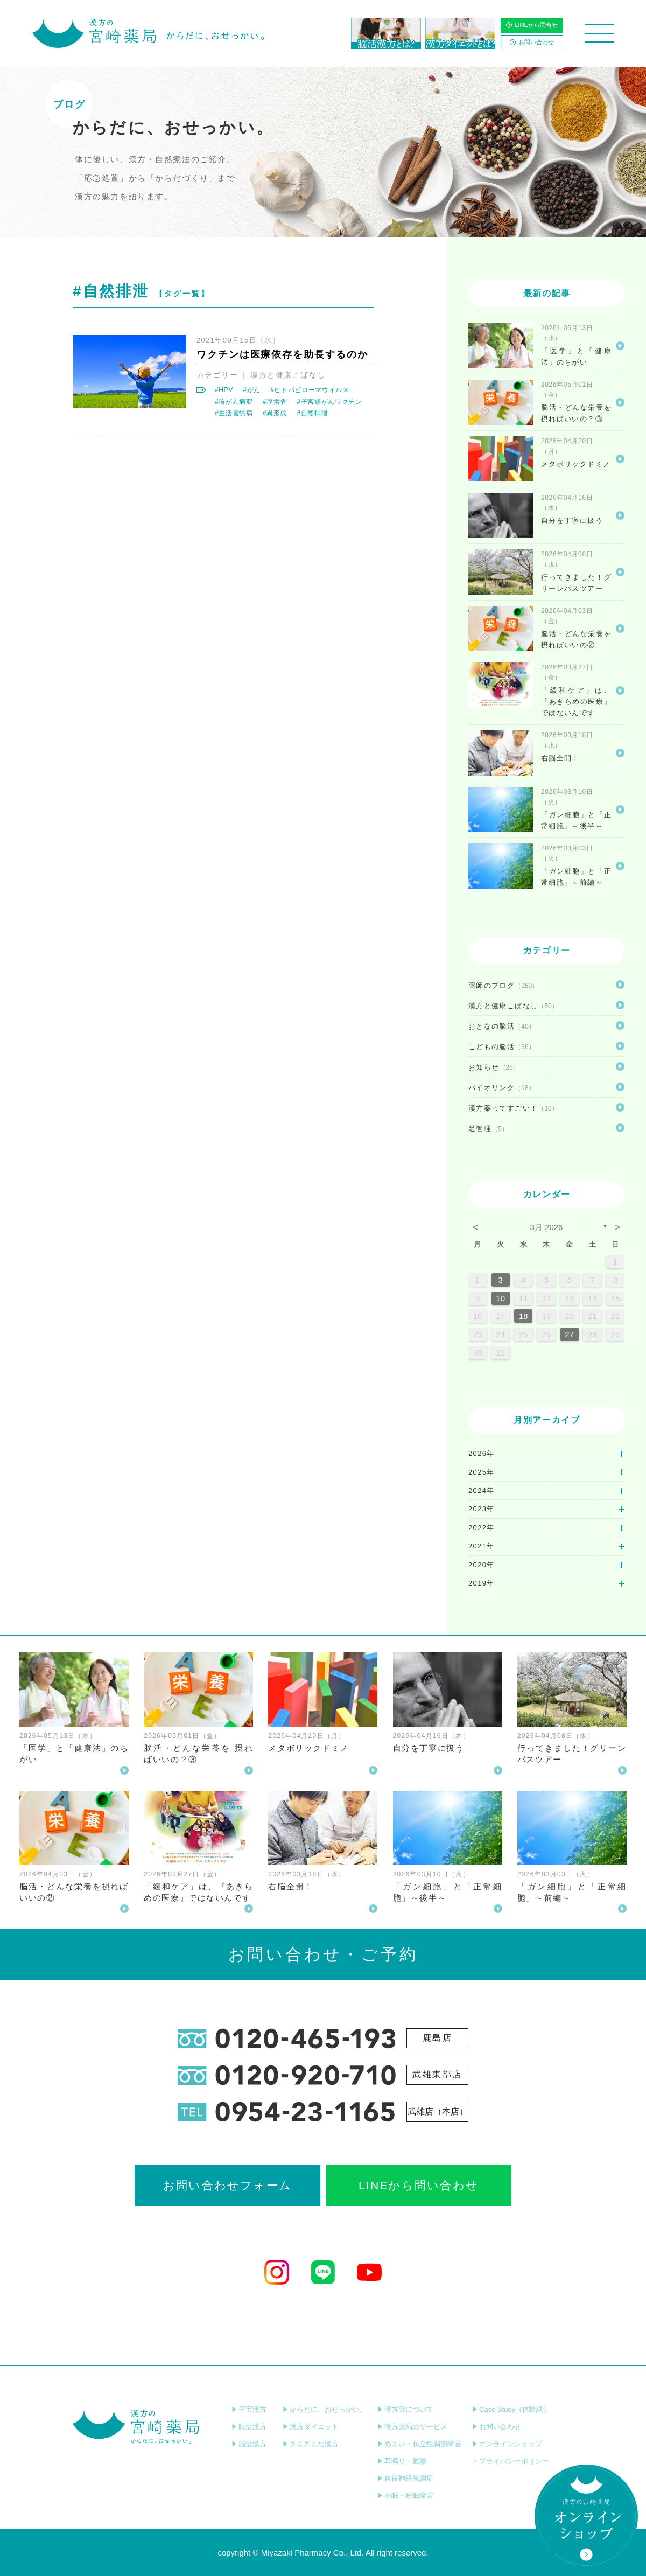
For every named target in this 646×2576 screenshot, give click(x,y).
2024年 (481, 1490)
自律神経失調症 (405, 2478)
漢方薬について (405, 2409)
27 (569, 1334)
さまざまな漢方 (311, 2444)
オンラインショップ (507, 2444)
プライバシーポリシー (510, 2461)
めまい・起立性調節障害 (419, 2444)
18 (523, 1316)
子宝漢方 (248, 2409)
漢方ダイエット (311, 2427)
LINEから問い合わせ (419, 2185)
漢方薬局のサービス (412, 2427)
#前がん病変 (233, 402)
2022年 (481, 1528)
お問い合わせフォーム (227, 2185)
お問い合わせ (532, 42)
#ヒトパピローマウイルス (309, 390)
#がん (252, 390)
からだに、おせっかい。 (325, 2409)
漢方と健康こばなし (287, 375)
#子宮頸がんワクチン (329, 402)
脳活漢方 (248, 2444)
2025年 (481, 1472)
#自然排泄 (312, 413)
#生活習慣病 (233, 413)
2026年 (481, 1453)
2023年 (481, 1509)
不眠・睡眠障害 (405, 2495)
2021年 (481, 1546)
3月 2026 (546, 1227)
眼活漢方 (248, 2427)
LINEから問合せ (531, 25)
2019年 (481, 1583)
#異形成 (275, 413)
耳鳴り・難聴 (401, 2461)
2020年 (481, 1565)
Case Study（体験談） (511, 2409)
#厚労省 (275, 402)
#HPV (224, 390)
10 (500, 1298)
